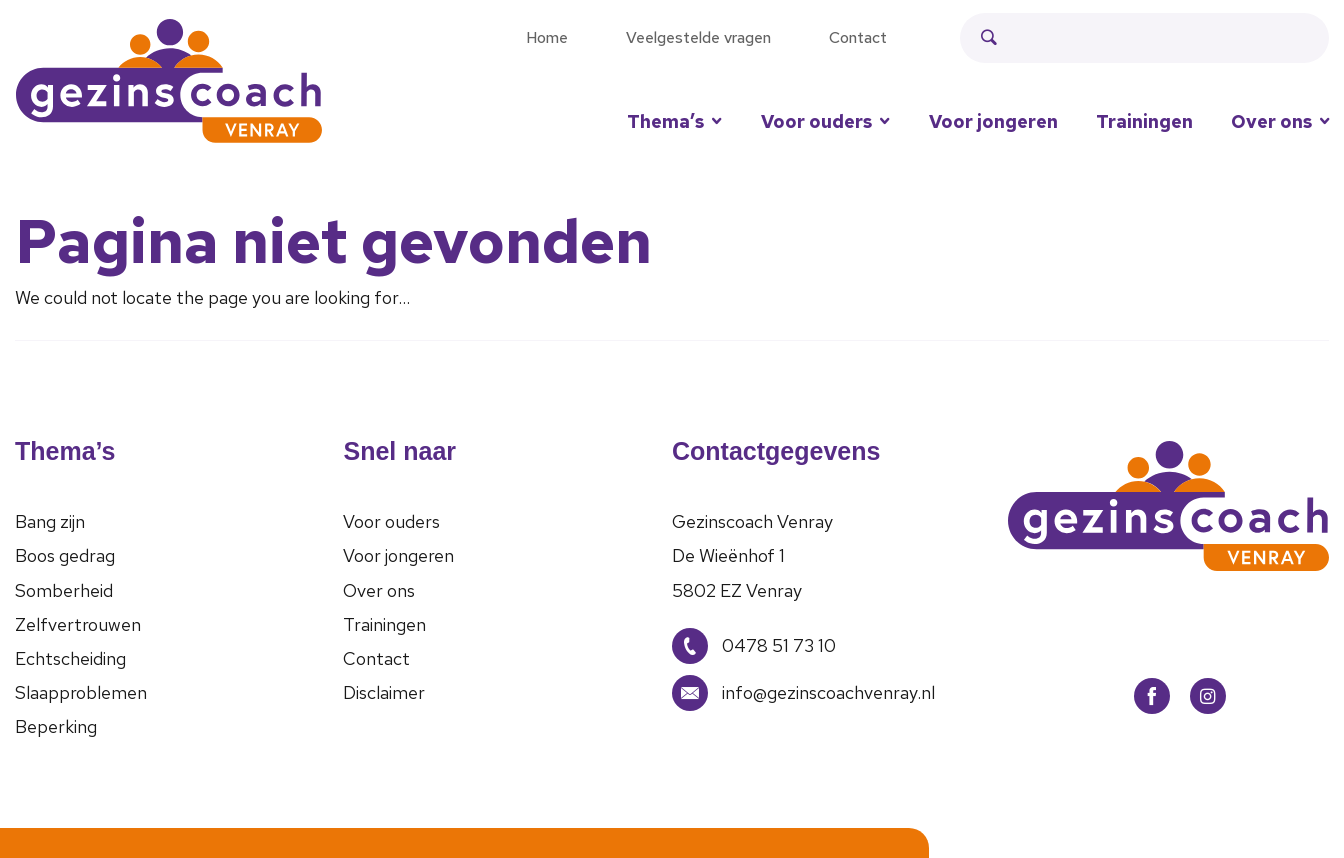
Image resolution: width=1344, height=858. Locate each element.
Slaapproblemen (81, 692)
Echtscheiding (70, 658)
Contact (858, 37)
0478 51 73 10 (754, 646)
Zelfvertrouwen (78, 624)
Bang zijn (50, 521)
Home (547, 37)
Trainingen (1144, 121)
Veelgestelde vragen (698, 37)
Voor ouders (816, 121)
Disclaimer (384, 692)
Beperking (56, 726)
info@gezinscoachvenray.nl (803, 693)
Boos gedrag (65, 555)
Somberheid (64, 590)
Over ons (379, 590)
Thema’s (665, 121)
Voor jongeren (993, 121)
